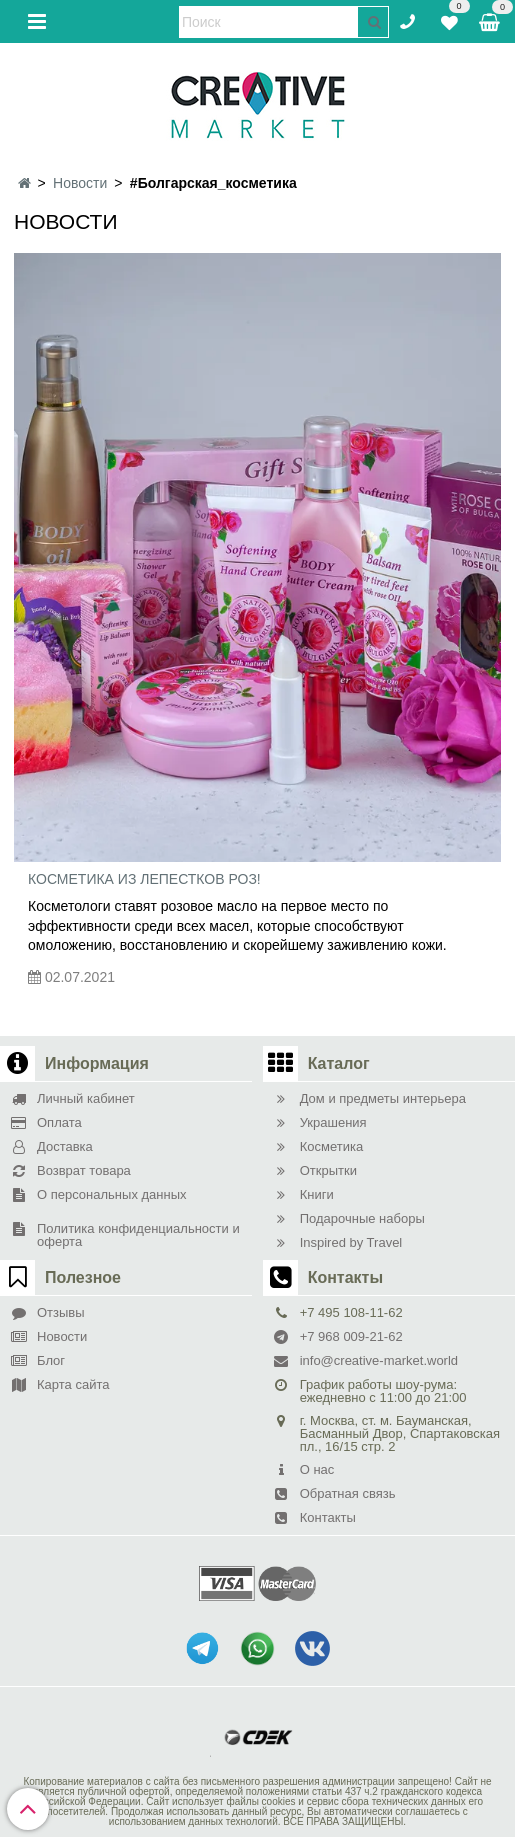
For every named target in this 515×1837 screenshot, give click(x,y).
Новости (80, 183)
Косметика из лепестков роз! (144, 879)
